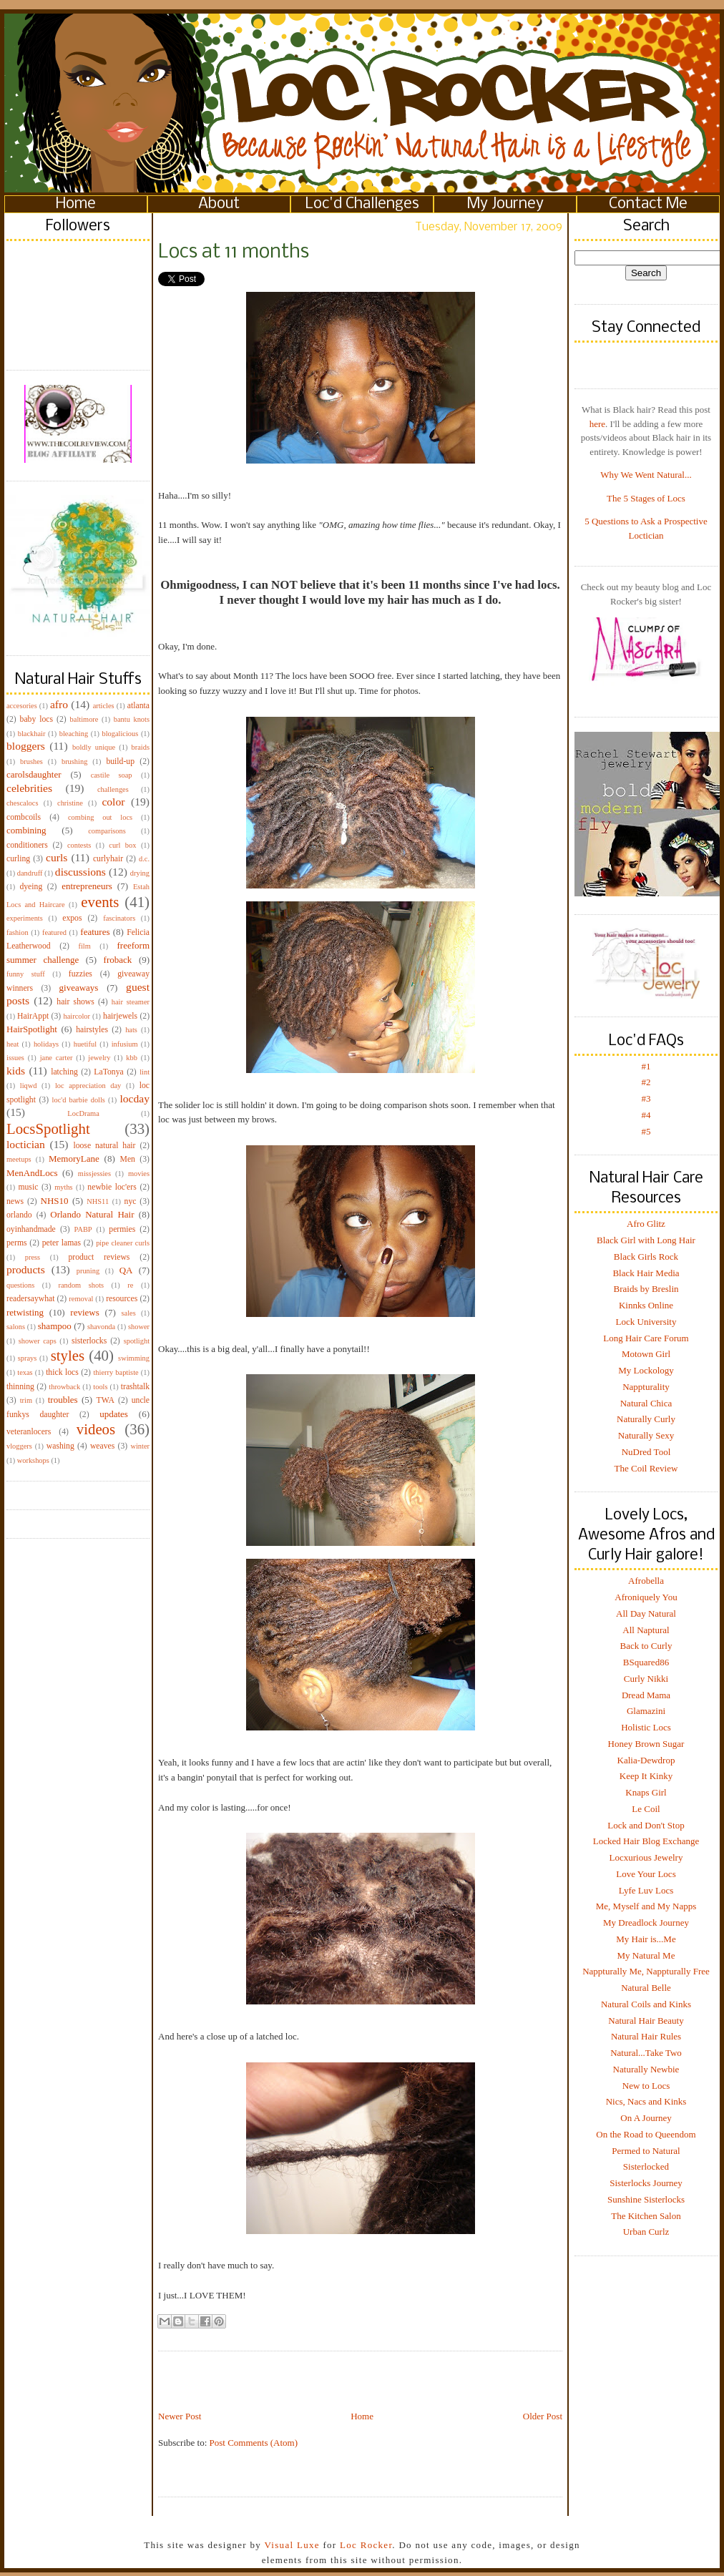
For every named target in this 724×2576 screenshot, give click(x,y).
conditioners (27, 845)
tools (100, 1387)
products (25, 1269)
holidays (46, 1044)
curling (18, 858)
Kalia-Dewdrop (646, 1760)
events (100, 901)
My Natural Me (646, 1955)
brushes (31, 761)
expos (72, 918)
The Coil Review (646, 1468)
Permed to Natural (646, 2150)
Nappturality (646, 1386)
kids (15, 1070)
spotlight (137, 1341)
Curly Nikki (646, 1678)
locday (134, 1098)
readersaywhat (30, 1298)
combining (26, 830)
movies (139, 1173)
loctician (25, 1144)
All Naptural (645, 1630)
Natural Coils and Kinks (646, 2004)
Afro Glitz (646, 1223)
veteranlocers (28, 1431)
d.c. (144, 859)
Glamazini (646, 1710)
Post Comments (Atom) (254, 2442)
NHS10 (55, 1200)
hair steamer (131, 1002)
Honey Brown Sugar (646, 1743)
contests (79, 845)
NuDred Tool (646, 1451)
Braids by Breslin (646, 1288)
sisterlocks (89, 1341)
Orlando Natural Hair (92, 1214)
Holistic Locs (646, 1727)
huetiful (85, 1044)
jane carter (56, 1058)
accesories (21, 706)
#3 (646, 1098)
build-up (120, 761)
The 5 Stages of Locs (646, 498)
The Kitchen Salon (645, 2215)
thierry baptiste (115, 1372)
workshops (33, 1460)
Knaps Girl (645, 1792)
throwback (64, 1387)
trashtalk (135, 1386)
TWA (105, 1400)
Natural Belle (646, 1987)
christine (70, 803)
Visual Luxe (290, 2545)
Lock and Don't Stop (645, 1825)
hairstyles (92, 1029)
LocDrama (83, 1113)
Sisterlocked (646, 2166)
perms (16, 1243)
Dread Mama (646, 1695)
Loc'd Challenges (362, 204)
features (94, 931)
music (28, 1187)
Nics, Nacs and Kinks (646, 2101)
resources (121, 1298)
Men (126, 1159)
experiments (24, 918)
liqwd (28, 1085)
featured (54, 932)
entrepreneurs (87, 886)
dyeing (30, 886)
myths (63, 1187)
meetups (18, 1159)
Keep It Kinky (646, 1776)
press (32, 1257)
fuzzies (80, 974)
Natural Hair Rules (646, 2036)
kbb (131, 1058)
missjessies (94, 1173)
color (113, 801)
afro (59, 704)
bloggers (25, 746)
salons (15, 1327)
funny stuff (25, 974)
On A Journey (646, 2117)
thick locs (62, 1372)
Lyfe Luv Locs (646, 1890)
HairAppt (33, 1016)
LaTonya (108, 1072)
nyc (130, 1201)
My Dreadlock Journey (646, 1922)
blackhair (32, 734)
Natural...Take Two (646, 2052)
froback (118, 959)
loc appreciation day (88, 1085)
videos (96, 1429)
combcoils (23, 817)
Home (76, 204)
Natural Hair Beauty (645, 2020)
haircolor (76, 1016)
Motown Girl (646, 1353)
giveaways (79, 987)
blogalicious (120, 734)
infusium (125, 1044)
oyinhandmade (31, 1229)
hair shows (75, 1002)
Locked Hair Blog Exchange (646, 1841)
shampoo (55, 1326)
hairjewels (120, 1016)
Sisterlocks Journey (646, 2183)
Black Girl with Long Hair (646, 1240)
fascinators (119, 918)
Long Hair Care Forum (646, 1338)
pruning (88, 1271)
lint (145, 1072)
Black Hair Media (645, 1273)
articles (103, 706)
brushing (74, 761)
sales (129, 1313)
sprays (27, 1358)
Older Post (542, 2416)
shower (139, 1327)
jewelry (99, 1058)
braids (141, 747)
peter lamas (61, 1243)
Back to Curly (646, 1645)
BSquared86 (646, 1662)
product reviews (98, 1257)
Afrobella (646, 1580)
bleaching (73, 734)
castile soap (111, 775)
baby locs (36, 719)
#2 (646, 1082)
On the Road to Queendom (645, 2134)
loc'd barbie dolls (78, 1100)
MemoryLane (74, 1158)
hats (131, 1030)
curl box (122, 845)
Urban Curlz (646, 2231)
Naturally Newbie (646, 2069)
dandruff (30, 873)
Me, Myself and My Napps (646, 1906)
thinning (20, 1386)
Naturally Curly (646, 1419)
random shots (81, 1285)
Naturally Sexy (646, 1435)
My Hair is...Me (645, 1939)
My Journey (505, 204)
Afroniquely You (646, 1597)
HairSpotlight (31, 1029)
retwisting (25, 1312)
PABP (83, 1229)
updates (113, 1414)
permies (122, 1229)
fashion (17, 932)
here (597, 423)
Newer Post (179, 2416)
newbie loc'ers (111, 1187)
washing (60, 1446)
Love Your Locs (645, 1874)
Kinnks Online (646, 1305)
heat (12, 1044)
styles (67, 1355)
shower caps (38, 1341)
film (85, 946)
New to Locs (646, 2085)
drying (140, 873)
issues (15, 1058)
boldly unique (93, 747)
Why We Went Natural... (645, 474)
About (219, 204)
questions (20, 1285)
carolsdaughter (34, 774)
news (15, 1201)
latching (64, 1072)
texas (24, 1372)
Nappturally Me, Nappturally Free (646, 1971)
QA (126, 1270)
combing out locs (100, 817)
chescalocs (22, 803)
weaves (102, 1446)
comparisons (107, 831)
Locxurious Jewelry (646, 1857)
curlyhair (108, 858)
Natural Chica (646, 1403)
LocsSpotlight (48, 1128)
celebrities (29, 788)
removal (81, 1299)
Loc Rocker (366, 2545)
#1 (646, 1066)
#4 (646, 1115)
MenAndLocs (32, 1172)
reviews (84, 1312)
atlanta (138, 705)
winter (140, 1446)
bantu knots (132, 719)
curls (56, 857)
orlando (19, 1215)
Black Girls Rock (646, 1256)
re (130, 1285)
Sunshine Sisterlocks (646, 2199)
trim (26, 1400)
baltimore (84, 719)
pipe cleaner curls (123, 1243)
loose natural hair (104, 1145)
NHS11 (98, 1201)
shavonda (101, 1327)
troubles (63, 1399)
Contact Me (648, 204)
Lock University (646, 1321)
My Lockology (646, 1370)
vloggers (19, 1446)
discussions (80, 872)
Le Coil (646, 1808)
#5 (646, 1131)
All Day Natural (646, 1613)
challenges (113, 789)
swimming (134, 1358)
